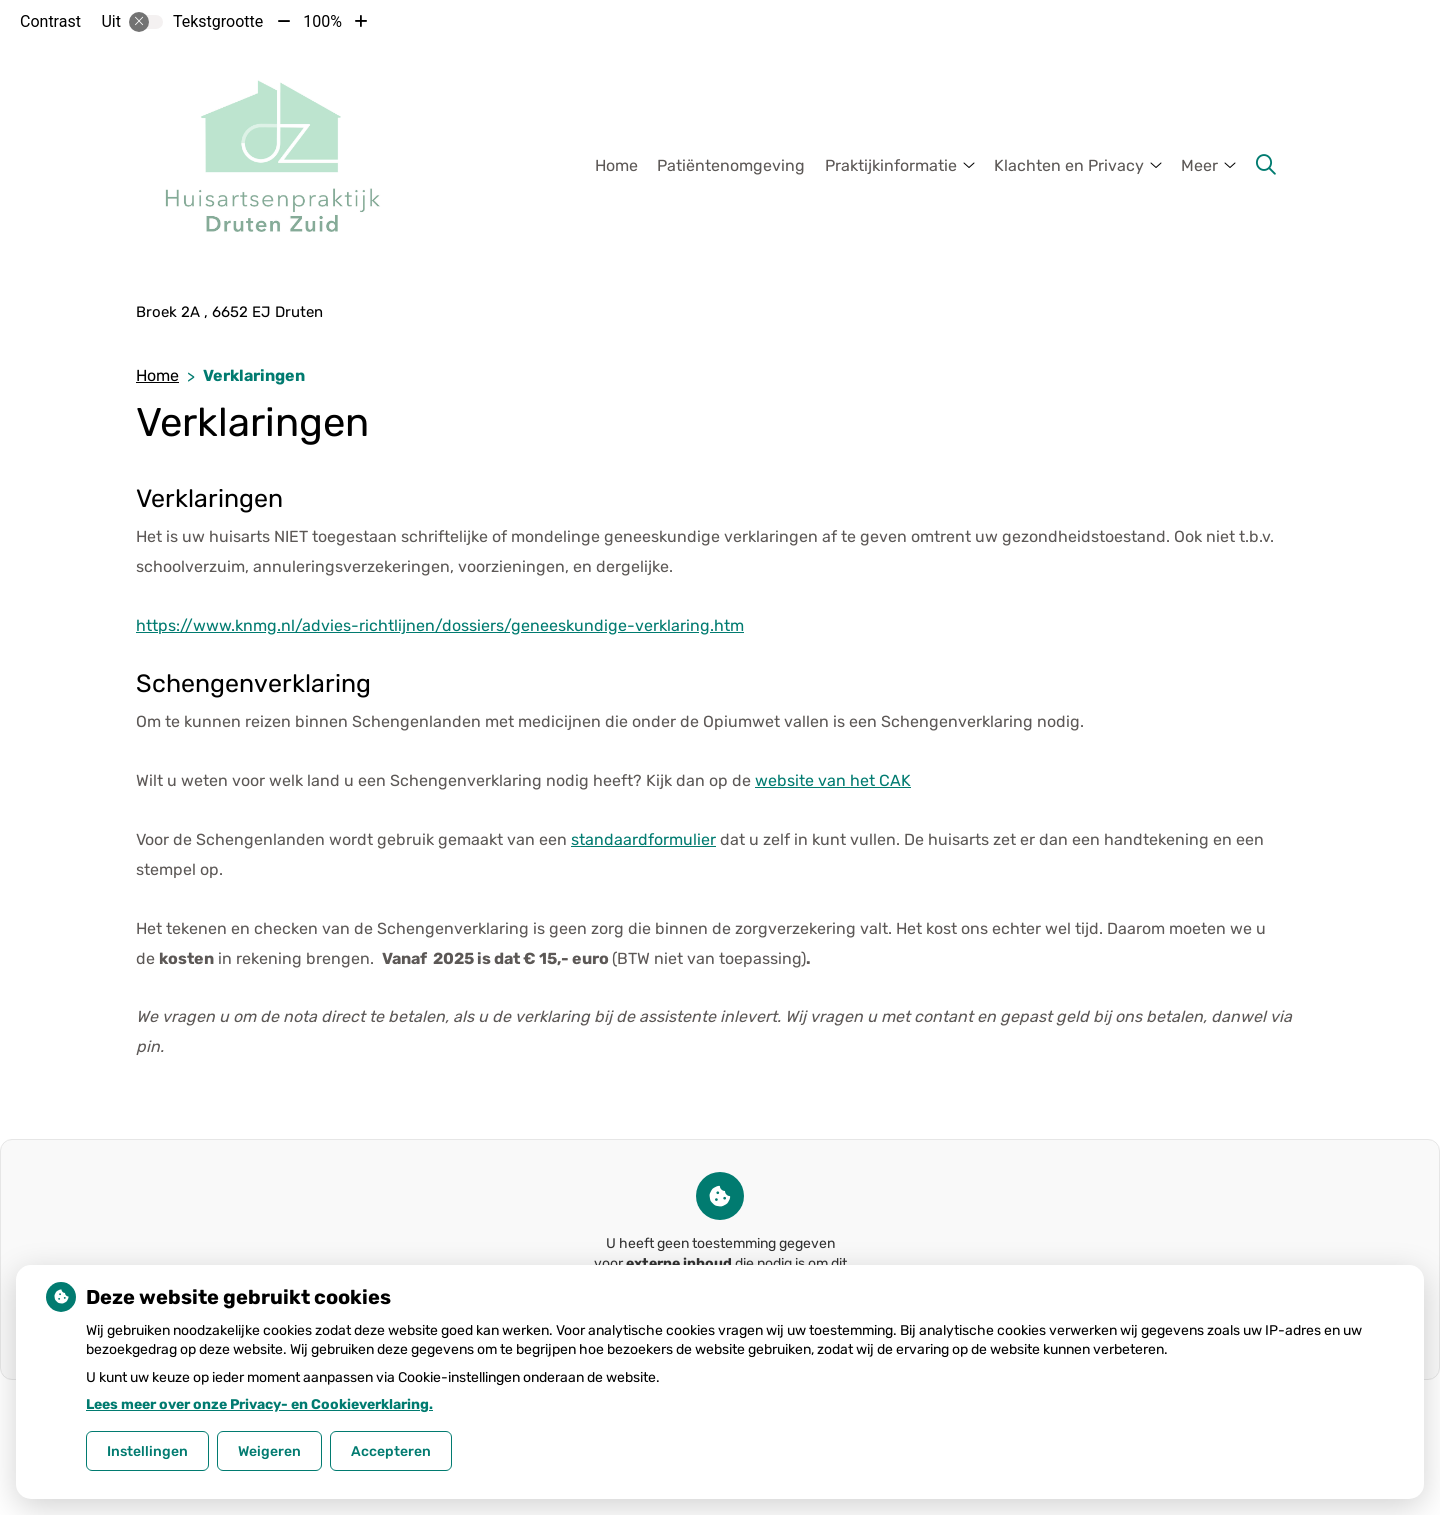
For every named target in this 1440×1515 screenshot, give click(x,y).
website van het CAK (833, 780)
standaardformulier (643, 839)
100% (322, 21)
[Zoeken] (1266, 165)
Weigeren (269, 1451)
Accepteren (391, 1451)
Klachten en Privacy (1069, 165)
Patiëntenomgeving (731, 165)
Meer (1199, 165)
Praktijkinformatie (891, 165)
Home (616, 165)
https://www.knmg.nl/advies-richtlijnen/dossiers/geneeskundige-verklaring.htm (440, 625)
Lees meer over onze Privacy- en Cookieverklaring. (259, 1404)
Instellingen (147, 1451)
